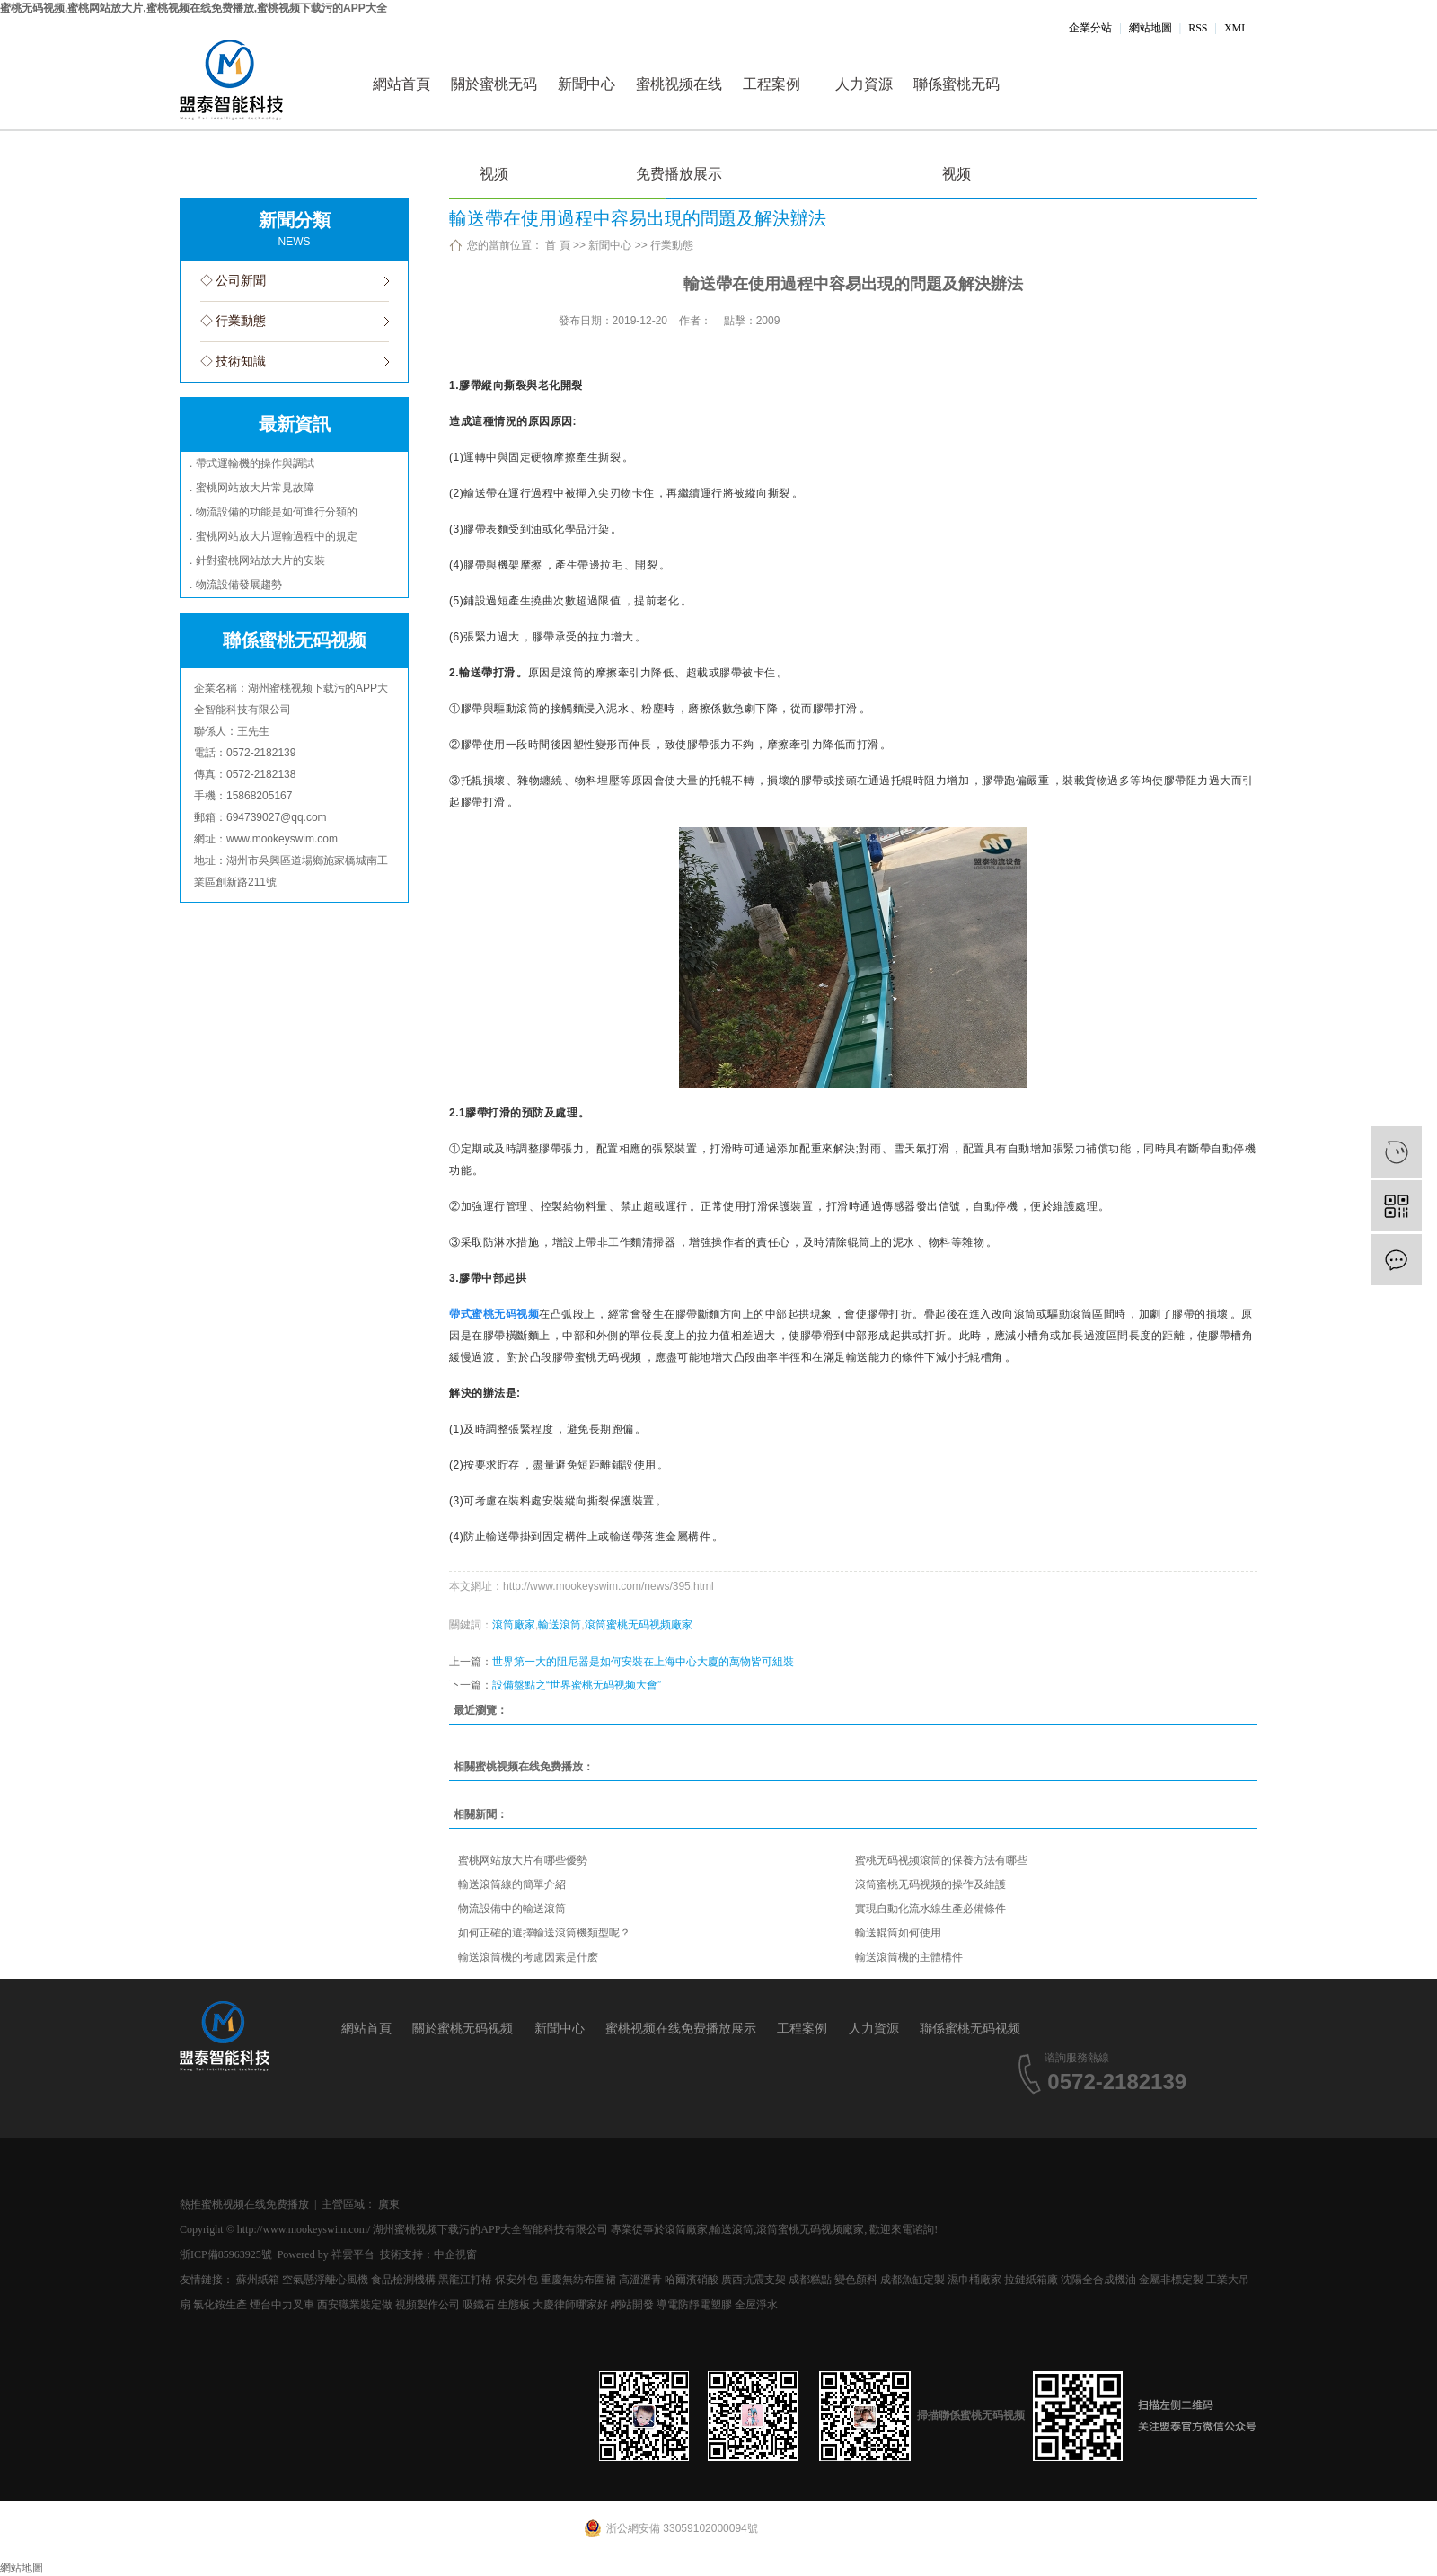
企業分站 (1090, 28)
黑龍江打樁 (465, 2279)
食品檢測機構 (403, 2279)
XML (1236, 28)
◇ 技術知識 (233, 361)
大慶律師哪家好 (570, 2304)
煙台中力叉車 (282, 2304)
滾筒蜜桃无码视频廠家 (638, 1625)
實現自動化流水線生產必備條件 (930, 1908)
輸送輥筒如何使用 (898, 1933)
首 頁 (557, 245)
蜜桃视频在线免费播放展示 (679, 102)
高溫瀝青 (640, 2279)
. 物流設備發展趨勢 (236, 584)
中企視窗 (455, 2254)
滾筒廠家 (513, 1625)
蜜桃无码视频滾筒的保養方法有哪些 (941, 1860)
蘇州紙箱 (257, 2279)
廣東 (389, 2204)
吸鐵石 (479, 2304)
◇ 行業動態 (233, 321)
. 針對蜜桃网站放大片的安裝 (257, 560)
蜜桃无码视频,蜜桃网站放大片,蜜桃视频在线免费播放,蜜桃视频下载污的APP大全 (193, 8)
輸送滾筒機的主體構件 (909, 1957)
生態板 (514, 2304)
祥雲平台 (353, 2254)
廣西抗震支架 (753, 2279)
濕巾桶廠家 (974, 2279)
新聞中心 (586, 84)
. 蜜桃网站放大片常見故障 (252, 487)
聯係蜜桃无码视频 (956, 102)
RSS (1197, 28)
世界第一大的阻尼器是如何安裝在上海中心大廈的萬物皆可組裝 (643, 1661)
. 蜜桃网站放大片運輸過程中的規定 (273, 536)
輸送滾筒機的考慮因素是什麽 (528, 1957)
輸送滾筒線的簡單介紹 (512, 1884)
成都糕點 (810, 2279)
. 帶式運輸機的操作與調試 (252, 463)
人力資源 (864, 84)
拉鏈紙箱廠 (1031, 2279)
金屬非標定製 (1171, 2279)
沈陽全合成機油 (1098, 2279)
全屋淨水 (756, 2304)
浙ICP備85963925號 (226, 2254)
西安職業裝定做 (354, 2304)
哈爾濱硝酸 (691, 2279)
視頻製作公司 (427, 2304)
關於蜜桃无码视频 (494, 102)
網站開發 (632, 2304)
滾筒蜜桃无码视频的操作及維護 (930, 1884)
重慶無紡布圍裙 (578, 2279)
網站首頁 (401, 84)
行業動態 (671, 245)
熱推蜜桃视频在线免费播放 (244, 2204)
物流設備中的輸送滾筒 (512, 1908)
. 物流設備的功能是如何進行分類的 (273, 512)
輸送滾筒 (559, 1625)
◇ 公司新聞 (233, 280)
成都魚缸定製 (912, 2279)
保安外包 (516, 2279)
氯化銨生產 (220, 2304)
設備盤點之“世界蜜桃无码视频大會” (576, 1685)
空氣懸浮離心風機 (325, 2279)
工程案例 (771, 84)
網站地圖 (1150, 28)
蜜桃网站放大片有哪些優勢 (522, 1860)
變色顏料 (855, 2279)
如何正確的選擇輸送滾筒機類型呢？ (544, 1933)
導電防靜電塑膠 (694, 2304)
